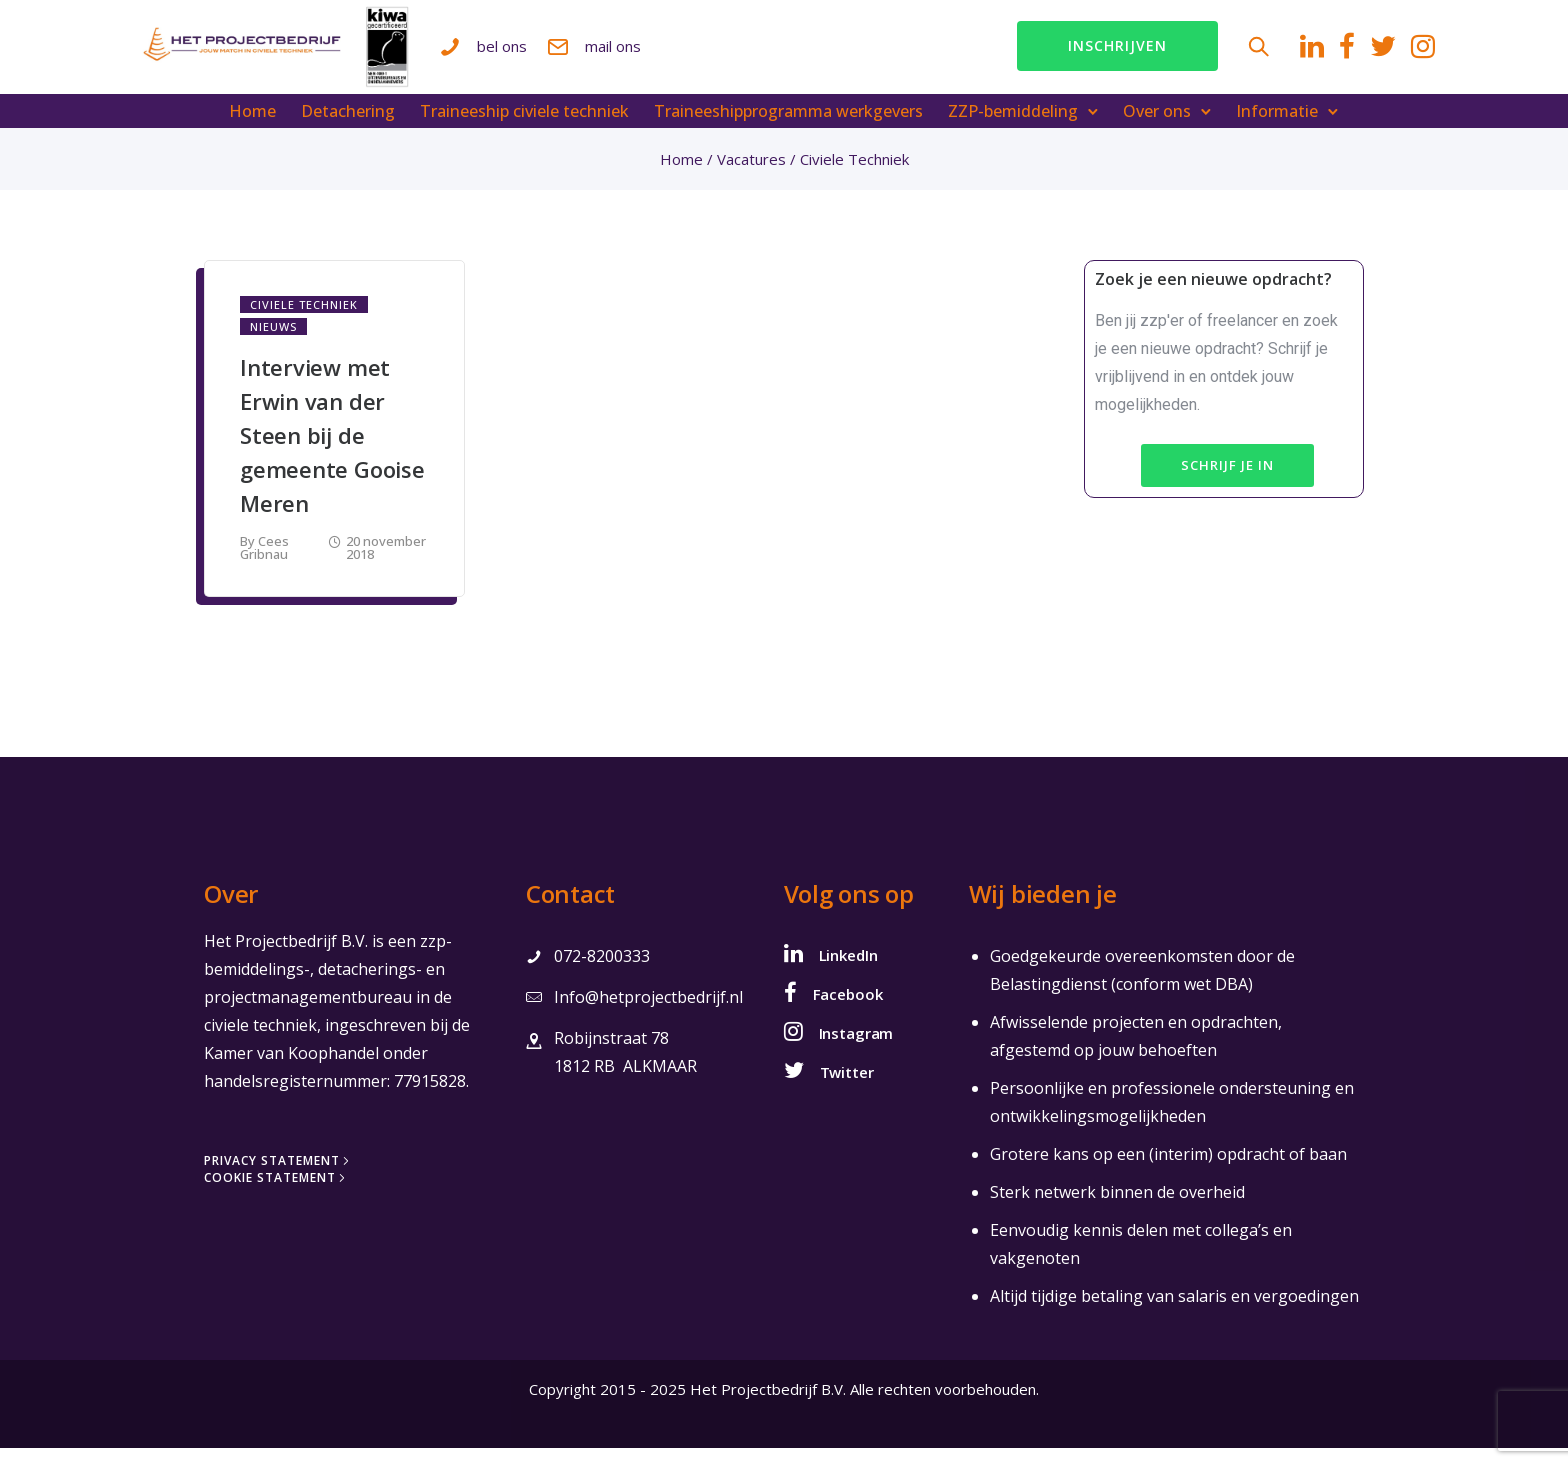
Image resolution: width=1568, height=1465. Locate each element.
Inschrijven (1046, 54)
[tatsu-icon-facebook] (1276, 55)
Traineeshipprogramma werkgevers (789, 128)
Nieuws (273, 343)
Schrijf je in (1227, 482)
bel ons (631, 54)
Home (253, 128)
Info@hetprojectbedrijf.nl (648, 1014)
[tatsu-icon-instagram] (1352, 55)
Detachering (349, 128)
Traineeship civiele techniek (525, 128)
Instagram (856, 1050)
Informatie (1278, 128)
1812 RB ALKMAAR (625, 1083)
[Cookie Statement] (276, 1195)
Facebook (848, 1011)
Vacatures (751, 176)
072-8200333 (602, 973)
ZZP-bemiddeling (1014, 128)
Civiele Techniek (304, 321)
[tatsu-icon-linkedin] (1241, 55)
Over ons (1158, 128)
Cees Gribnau (264, 564)
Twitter (847, 1089)
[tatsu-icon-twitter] (1312, 55)
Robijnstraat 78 (611, 1055)
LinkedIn (848, 972)
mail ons (742, 54)
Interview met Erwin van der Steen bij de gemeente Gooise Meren (332, 452)
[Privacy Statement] (278, 1178)
